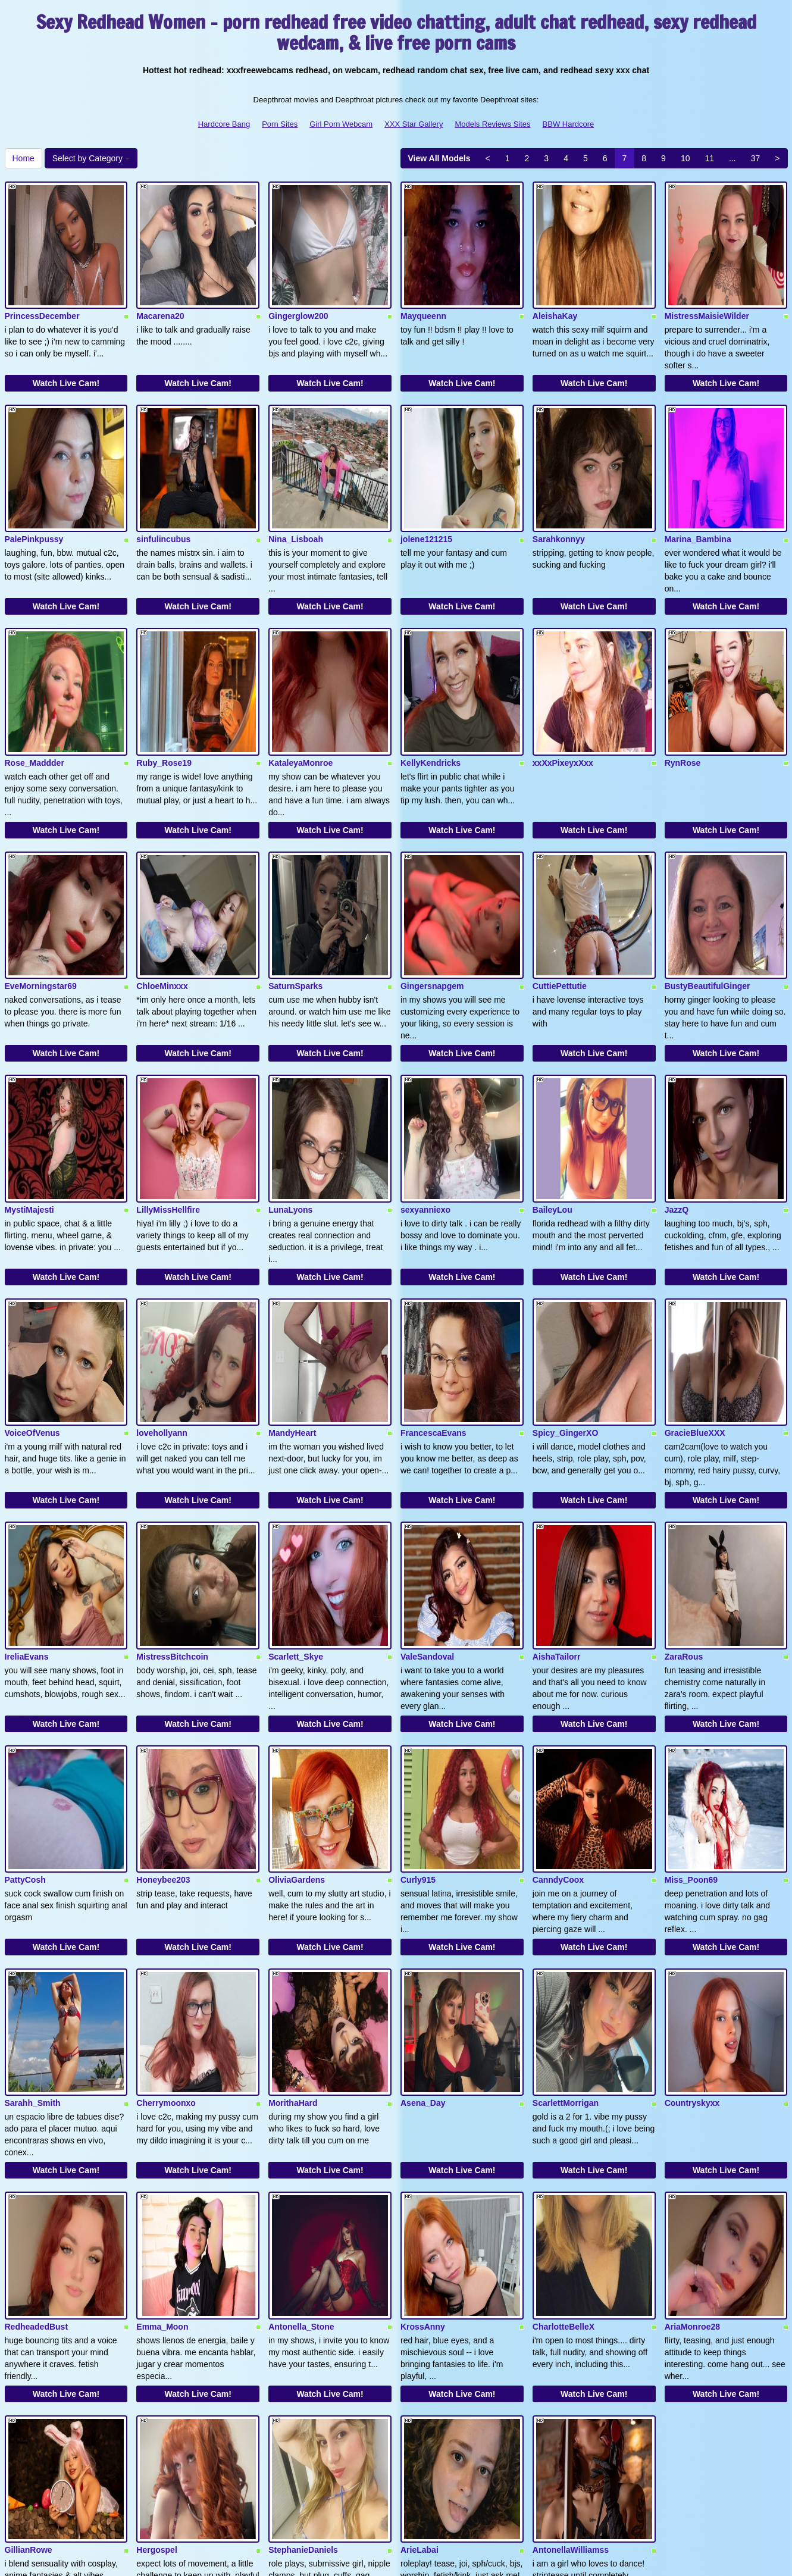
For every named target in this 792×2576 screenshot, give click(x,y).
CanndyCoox (558, 1702)
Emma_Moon (162, 2104)
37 (755, 158)
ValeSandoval (427, 1500)
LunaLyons (290, 1098)
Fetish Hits (439, 2559)
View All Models (439, 158)
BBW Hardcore (568, 124)
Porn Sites (280, 124)
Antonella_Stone (301, 2104)
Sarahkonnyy (559, 495)
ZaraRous (684, 1500)
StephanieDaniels (303, 2305)
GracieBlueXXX (695, 1299)
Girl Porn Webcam (340, 124)
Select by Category (91, 158)
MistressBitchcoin (172, 1500)
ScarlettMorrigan (566, 1903)
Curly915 (418, 1702)
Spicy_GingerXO (565, 1299)
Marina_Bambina (698, 495)
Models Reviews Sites (492, 124)
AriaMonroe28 (692, 2104)
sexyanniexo (425, 1098)
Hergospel (156, 2305)
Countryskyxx (692, 1903)
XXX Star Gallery (413, 124)
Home (23, 158)
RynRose (683, 696)
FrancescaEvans (433, 1299)
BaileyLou (552, 1098)
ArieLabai (419, 2305)
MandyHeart (292, 1299)
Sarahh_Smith (33, 1903)
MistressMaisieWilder (707, 294)
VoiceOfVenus (32, 1299)
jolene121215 (426, 495)
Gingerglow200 (298, 294)
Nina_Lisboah (295, 495)
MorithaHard (292, 1903)
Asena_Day (423, 1903)
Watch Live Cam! (66, 361)
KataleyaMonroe (300, 696)
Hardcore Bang (224, 124)
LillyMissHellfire (168, 1098)
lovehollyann (161, 1299)
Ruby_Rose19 (164, 696)
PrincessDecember (42, 294)
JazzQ (676, 1098)
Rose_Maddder (34, 696)
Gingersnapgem (432, 897)
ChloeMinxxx (161, 897)
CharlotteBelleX (563, 2104)
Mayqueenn (423, 294)
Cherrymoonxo (166, 1903)
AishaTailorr (557, 1500)
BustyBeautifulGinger (707, 897)
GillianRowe (28, 2305)
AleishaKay (555, 294)
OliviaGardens (296, 1702)
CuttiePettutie (560, 897)
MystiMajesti (29, 1098)
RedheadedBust (36, 2104)
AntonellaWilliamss (571, 2305)
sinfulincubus (163, 495)
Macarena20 (160, 294)
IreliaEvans (27, 1500)
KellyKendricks (430, 696)
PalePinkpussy (34, 495)
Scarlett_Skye (295, 1500)
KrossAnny (422, 2104)
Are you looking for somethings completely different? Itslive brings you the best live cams (396, 2462)
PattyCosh (25, 1702)
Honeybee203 (163, 1702)
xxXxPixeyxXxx (563, 696)
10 (685, 158)
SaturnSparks (295, 897)
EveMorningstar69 (41, 897)
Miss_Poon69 (691, 1702)
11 (709, 158)
